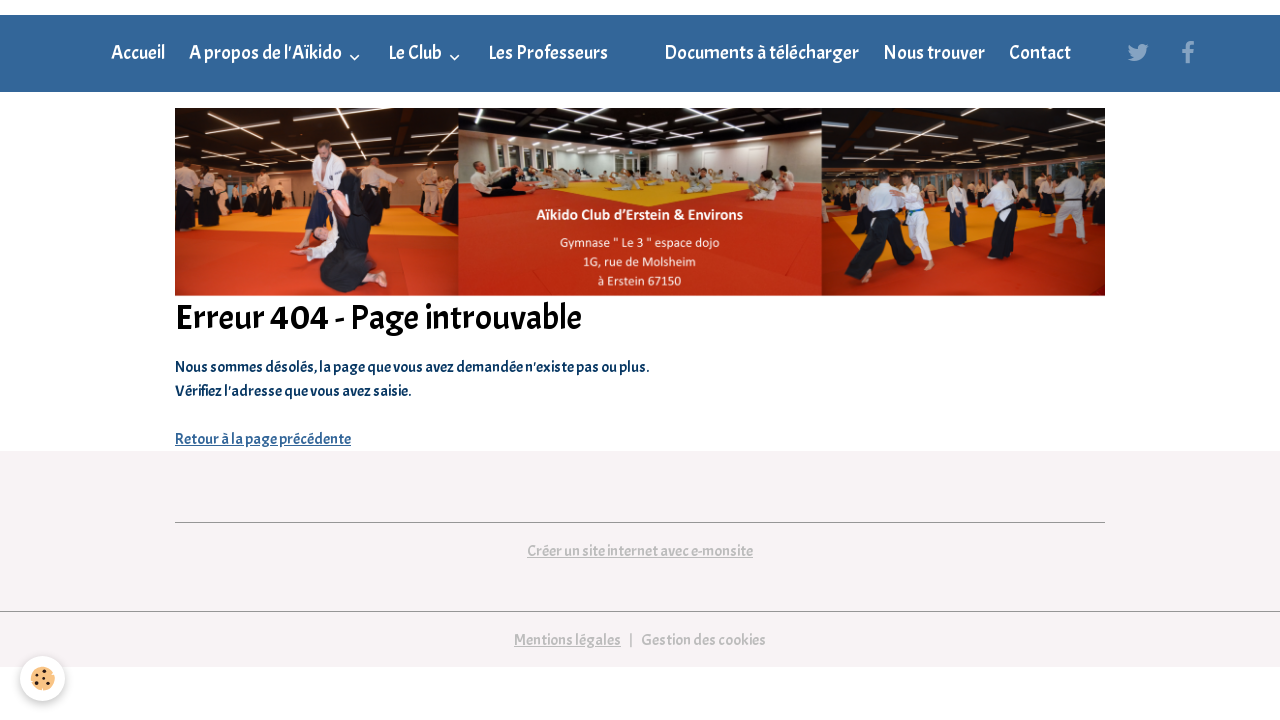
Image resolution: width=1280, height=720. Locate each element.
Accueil (138, 53)
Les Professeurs (548, 53)
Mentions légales (567, 640)
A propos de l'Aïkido (267, 53)
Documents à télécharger (761, 53)
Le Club (416, 53)
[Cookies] (42, 678)
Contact (1040, 53)
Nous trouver (934, 53)
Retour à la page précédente (263, 439)
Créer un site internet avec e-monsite (640, 551)
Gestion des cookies (703, 640)
